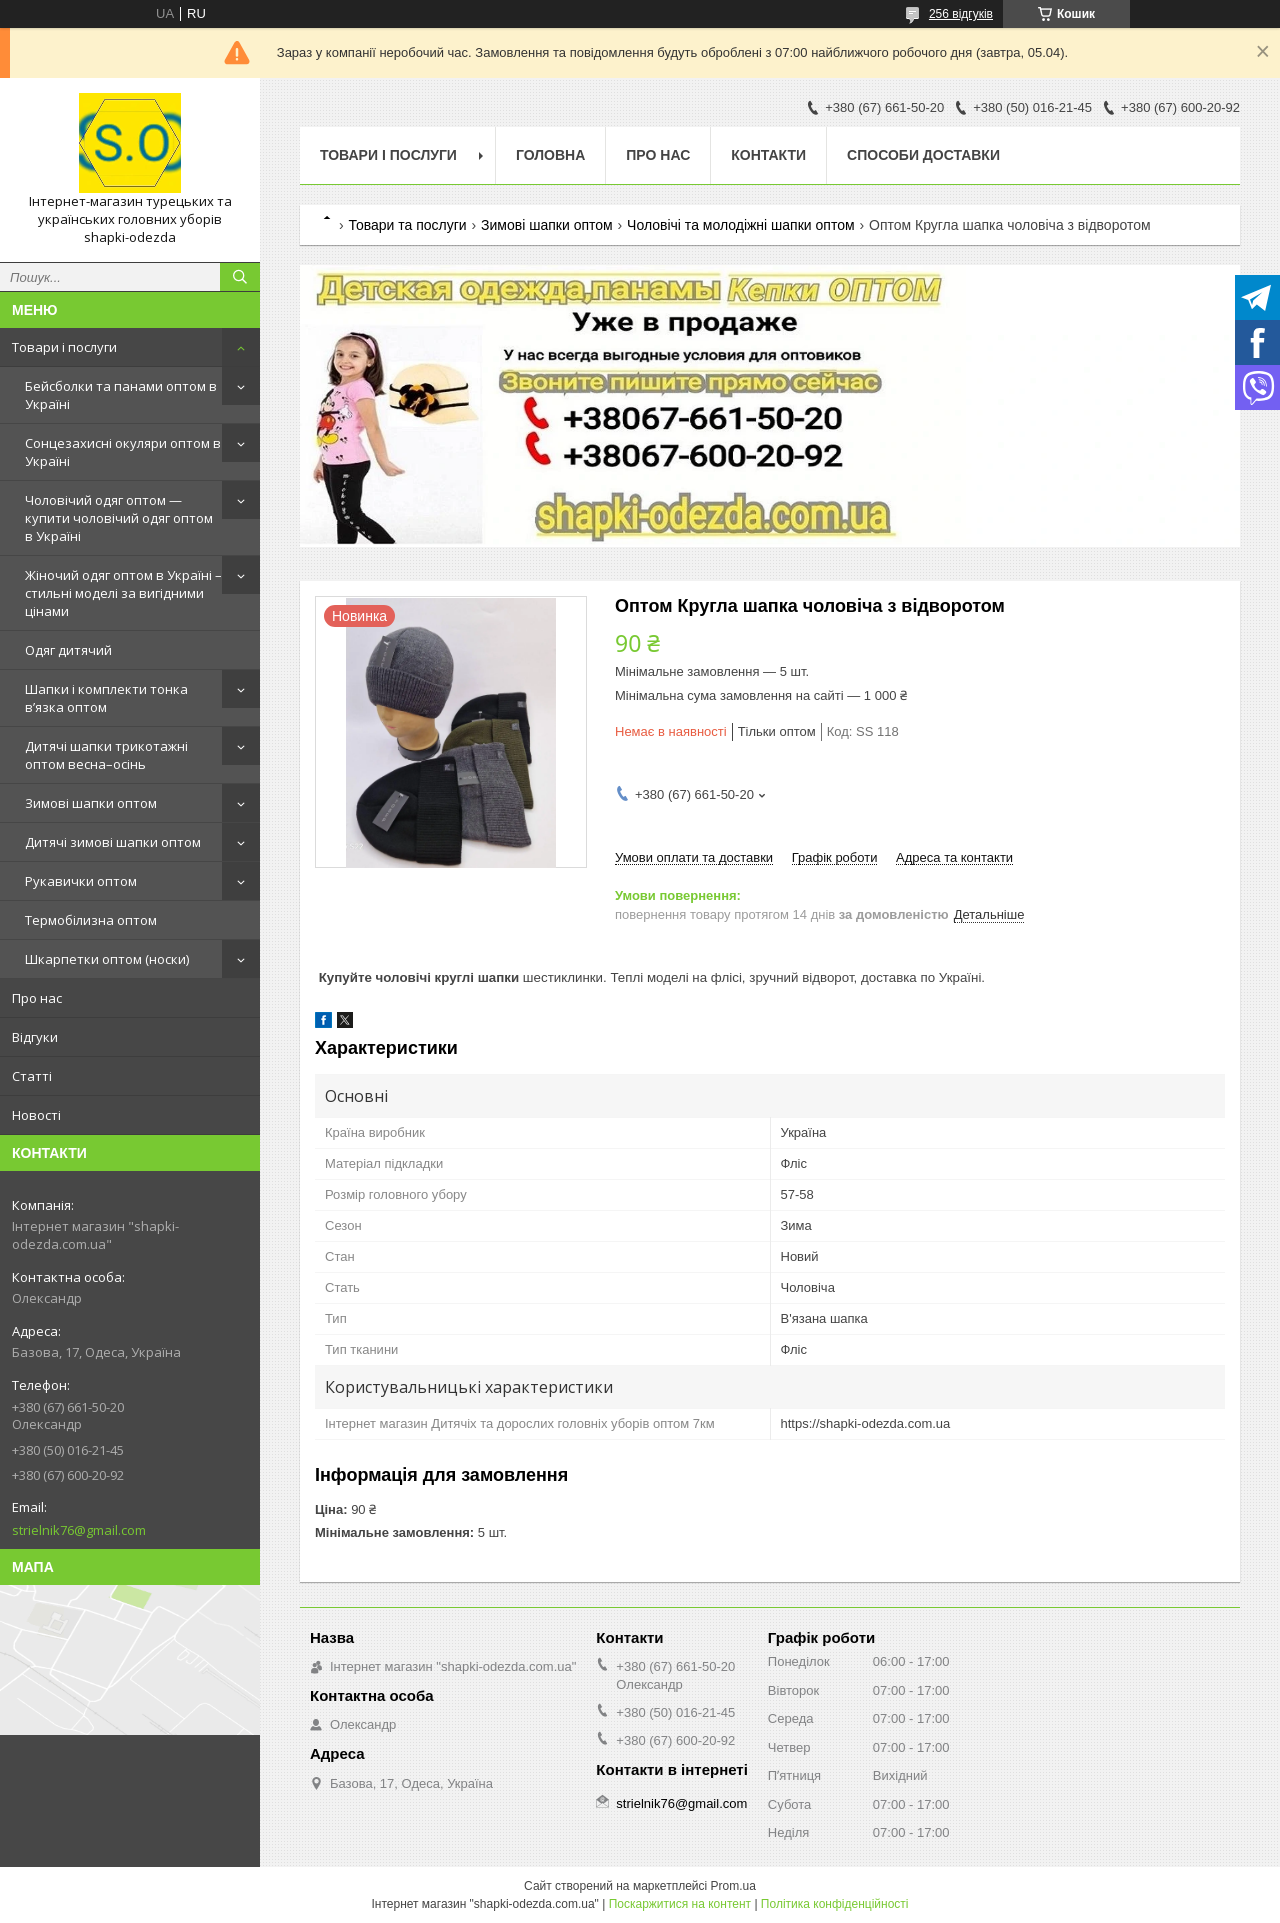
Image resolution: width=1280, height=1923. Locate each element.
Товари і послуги (64, 347)
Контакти (768, 155)
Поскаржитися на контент (680, 1904)
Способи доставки (923, 155)
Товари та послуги (407, 225)
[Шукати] (240, 277)
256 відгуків (961, 14)
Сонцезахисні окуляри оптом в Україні (123, 452)
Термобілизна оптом (91, 920)
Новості (36, 1115)
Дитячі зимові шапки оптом (113, 842)
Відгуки (35, 1037)
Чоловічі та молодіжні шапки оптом (740, 225)
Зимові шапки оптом (91, 803)
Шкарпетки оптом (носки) (107, 959)
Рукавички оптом (81, 881)
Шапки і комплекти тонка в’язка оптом (106, 698)
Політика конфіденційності (835, 1904)
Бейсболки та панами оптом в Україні (121, 395)
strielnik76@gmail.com (79, 1530)
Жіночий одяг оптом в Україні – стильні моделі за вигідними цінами (123, 593)
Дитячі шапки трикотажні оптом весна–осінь (106, 755)
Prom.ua (733, 1886)
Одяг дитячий (68, 650)
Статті (32, 1076)
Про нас (37, 998)
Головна (550, 155)
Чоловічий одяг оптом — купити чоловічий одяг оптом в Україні (119, 518)
